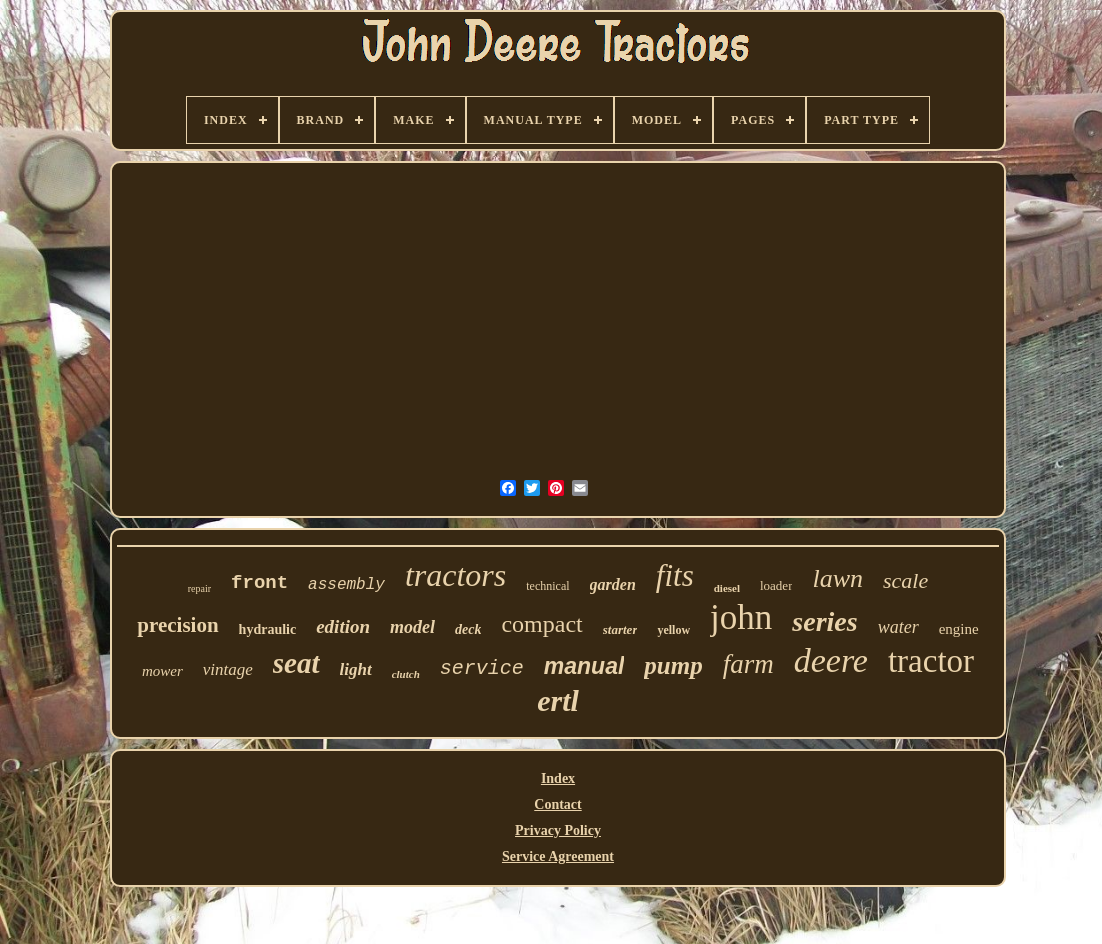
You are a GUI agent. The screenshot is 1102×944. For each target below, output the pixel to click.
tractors (455, 575)
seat (296, 663)
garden (613, 584)
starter (620, 629)
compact (541, 624)
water (898, 627)
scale (905, 580)
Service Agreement (558, 856)
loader (776, 585)
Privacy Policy (558, 830)
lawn (837, 578)
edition (343, 626)
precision (177, 625)
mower (162, 671)
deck (468, 629)
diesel (727, 588)
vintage (228, 669)
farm (748, 664)
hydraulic (268, 629)
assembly (346, 585)
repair (199, 588)
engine (959, 629)
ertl (558, 700)
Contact (557, 804)
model (412, 627)
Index (558, 778)
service (482, 668)
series (824, 621)
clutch (406, 674)
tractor (931, 661)
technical (547, 586)
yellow (673, 630)
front (259, 583)
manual (584, 666)
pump (673, 665)
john (741, 617)
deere (831, 660)
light (356, 669)
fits (675, 575)
